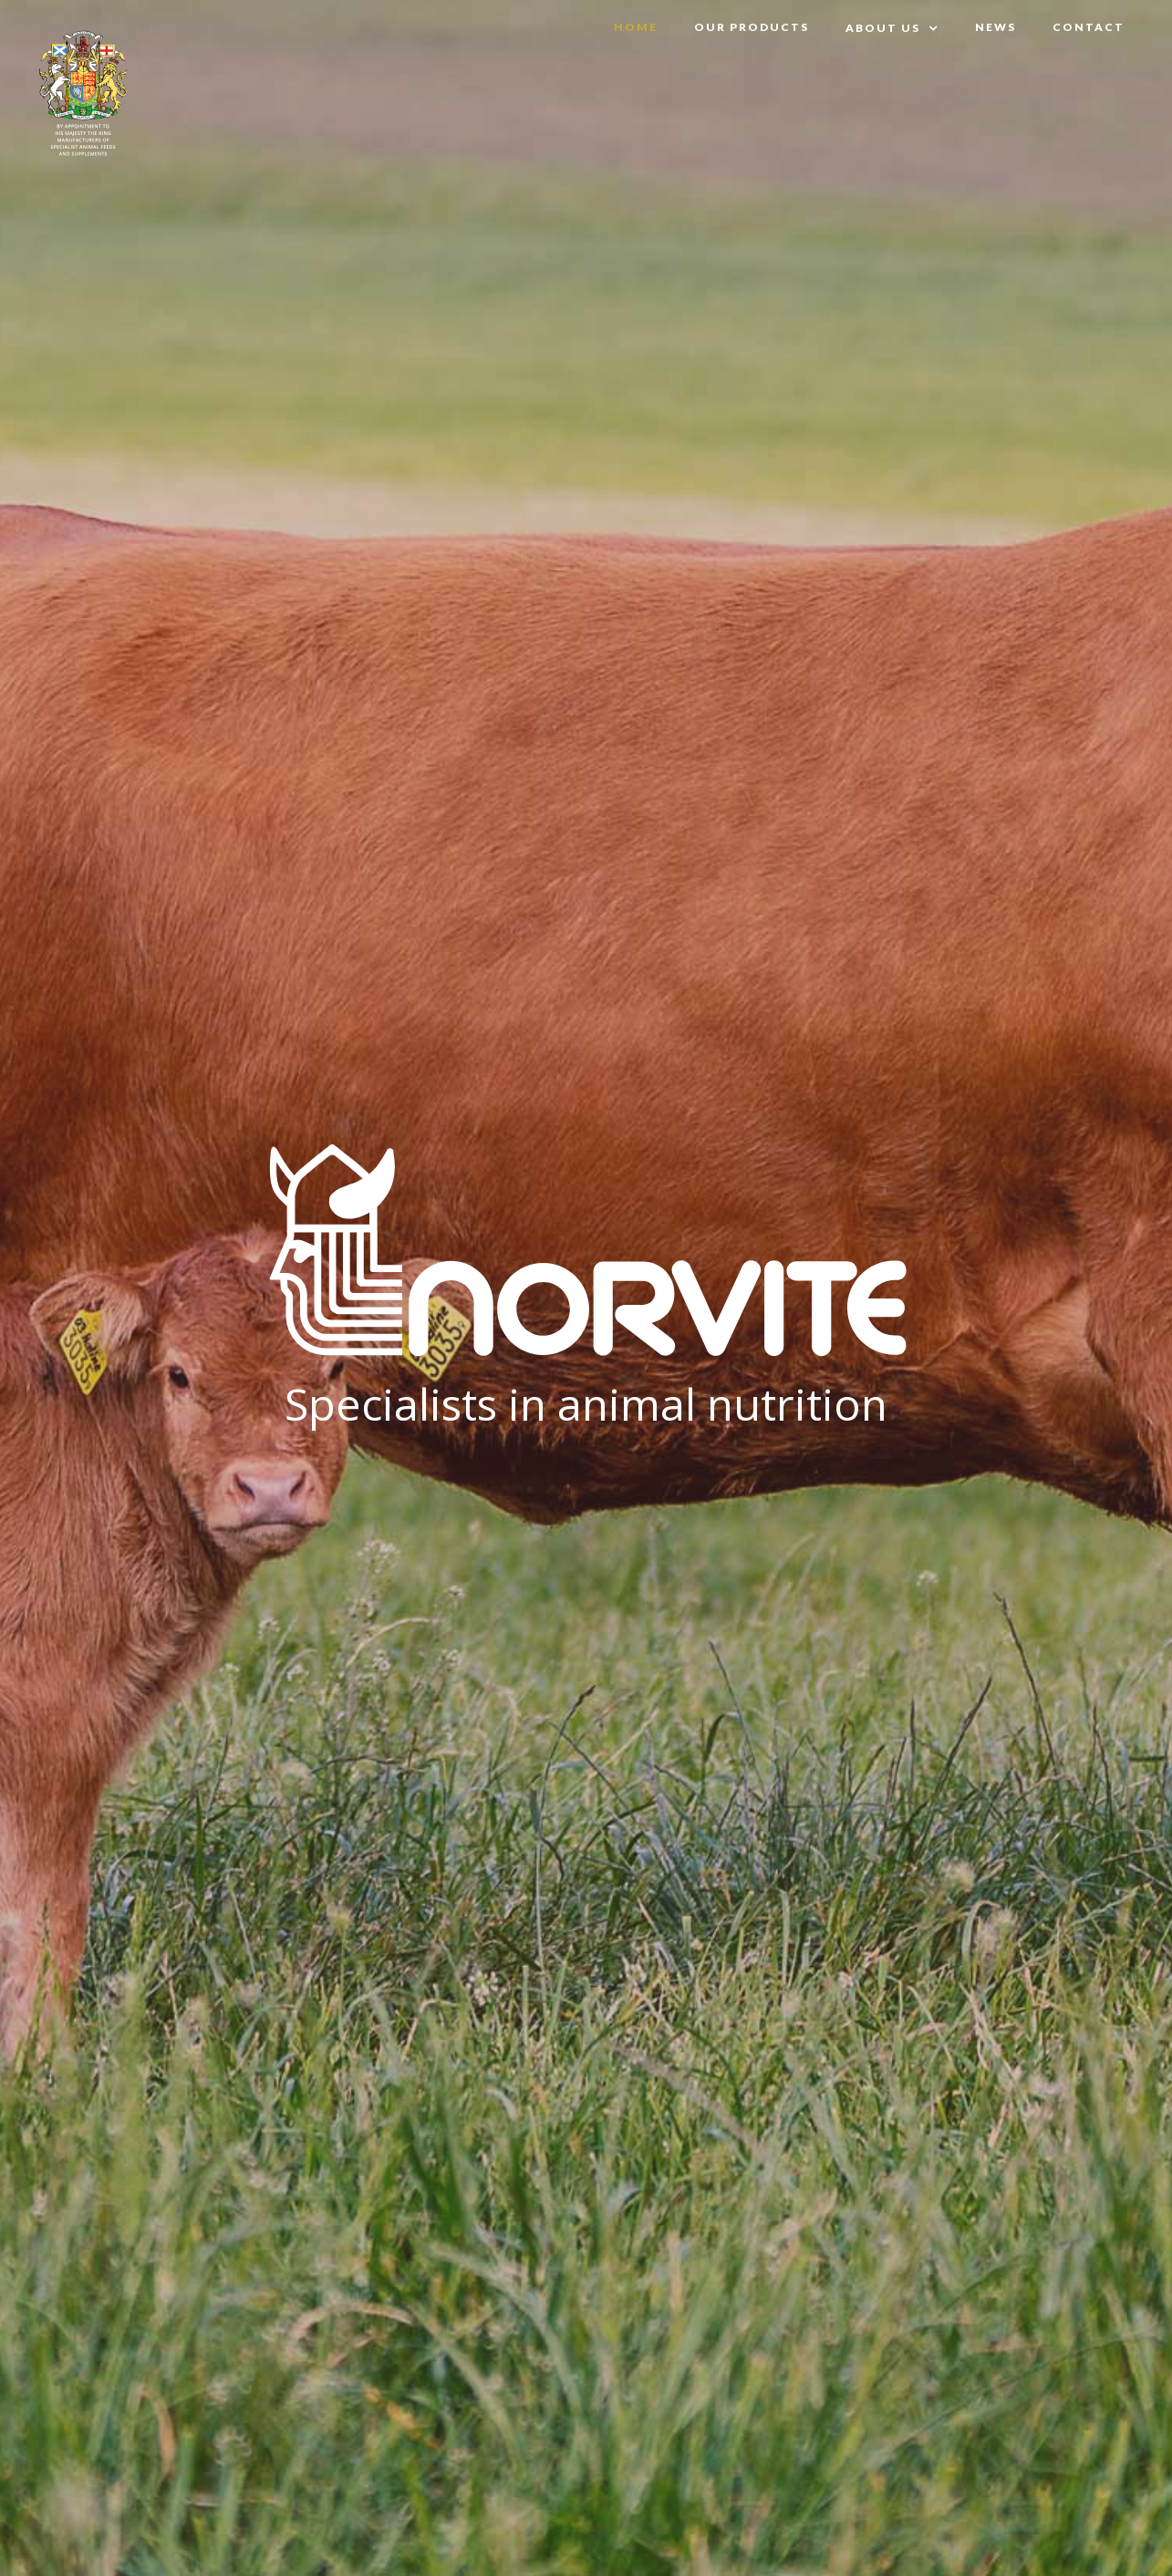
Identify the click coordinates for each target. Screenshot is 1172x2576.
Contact (1089, 27)
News (995, 27)
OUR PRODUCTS (751, 27)
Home (636, 27)
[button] (892, 28)
